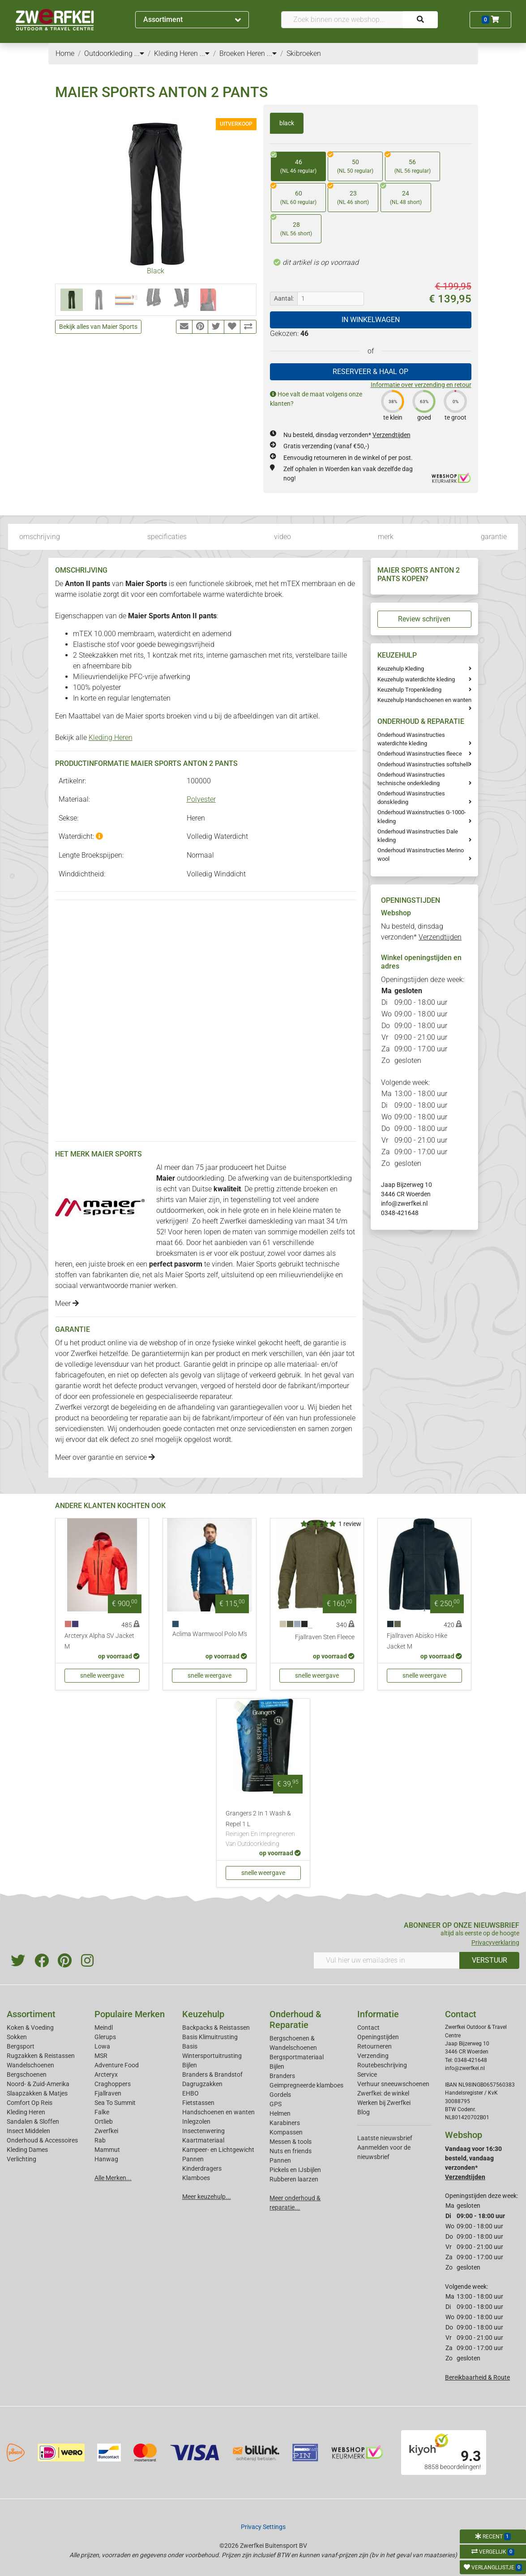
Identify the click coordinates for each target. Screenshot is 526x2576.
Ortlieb (103, 2121)
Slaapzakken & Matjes (37, 2093)
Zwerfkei (106, 2130)
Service (367, 2074)
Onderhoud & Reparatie (295, 2019)
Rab (100, 2140)
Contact (368, 2027)
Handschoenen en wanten (218, 2112)
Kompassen (286, 2132)
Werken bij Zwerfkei (384, 2102)
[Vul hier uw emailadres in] (386, 1960)
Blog (363, 2112)
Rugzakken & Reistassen (41, 2055)
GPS (275, 2104)
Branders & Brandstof (212, 2074)
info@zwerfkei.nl (404, 1203)
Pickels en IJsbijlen (295, 2169)
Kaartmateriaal (203, 2140)
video (282, 536)
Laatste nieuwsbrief (384, 2138)
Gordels (280, 2094)
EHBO (190, 2093)
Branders (282, 2075)
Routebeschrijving (382, 2065)
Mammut (107, 2149)
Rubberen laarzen (293, 2179)
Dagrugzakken (202, 2083)
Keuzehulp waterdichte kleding (416, 679)
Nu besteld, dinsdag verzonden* (347, 434)
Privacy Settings (263, 2526)
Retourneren (374, 2046)
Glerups (105, 2036)
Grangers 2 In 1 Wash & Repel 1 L (263, 1829)
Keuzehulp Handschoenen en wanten (424, 700)
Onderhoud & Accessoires (42, 2140)
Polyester (201, 799)
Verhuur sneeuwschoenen (393, 2083)
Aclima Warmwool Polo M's (209, 1634)
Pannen (280, 2160)
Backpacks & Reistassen (216, 2027)
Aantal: (284, 298)
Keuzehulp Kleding (400, 668)
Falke (101, 2112)
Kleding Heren (111, 737)
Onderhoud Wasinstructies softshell (423, 764)
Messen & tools (290, 2141)
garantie (494, 536)
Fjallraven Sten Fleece (325, 1637)
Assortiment (192, 19)
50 (350, 163)
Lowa (102, 2046)
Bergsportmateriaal (296, 2057)
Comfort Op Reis (29, 2102)
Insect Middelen (28, 2130)
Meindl (103, 2027)
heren (193, 1232)
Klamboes (196, 2177)
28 (291, 226)
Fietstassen (198, 2102)
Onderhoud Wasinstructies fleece (419, 753)
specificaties (167, 536)
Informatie (378, 2014)
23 (348, 194)
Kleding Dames (27, 2149)
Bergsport (20, 2046)
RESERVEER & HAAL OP (370, 371)
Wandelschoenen (30, 2065)
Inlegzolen (196, 2121)
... (139, 53)
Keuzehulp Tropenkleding (409, 689)
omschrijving (39, 536)
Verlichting (21, 2159)
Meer (67, 1303)
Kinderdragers (202, 2168)
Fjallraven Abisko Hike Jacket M (417, 1641)
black (286, 123)
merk (385, 536)
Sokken (17, 2036)
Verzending (373, 2055)
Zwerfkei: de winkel (383, 2093)
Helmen (280, 2113)
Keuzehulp (203, 2014)
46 (293, 163)
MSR (100, 2055)
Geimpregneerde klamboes (306, 2085)
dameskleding (270, 1221)
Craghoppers (112, 2083)
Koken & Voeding (30, 2027)
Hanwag (106, 2159)
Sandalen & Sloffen (33, 2121)
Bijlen (189, 2065)
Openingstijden (378, 2036)
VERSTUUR (489, 1960)
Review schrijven (424, 619)
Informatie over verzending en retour (421, 384)
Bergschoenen (27, 2074)
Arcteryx (106, 2074)
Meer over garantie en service (105, 1457)
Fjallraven (107, 2093)
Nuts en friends (290, 2151)
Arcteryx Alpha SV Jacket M (99, 1641)
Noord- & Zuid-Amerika (38, 2083)
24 (401, 194)
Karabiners (284, 2122)
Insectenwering (203, 2130)
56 (408, 163)
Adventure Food (116, 2065)
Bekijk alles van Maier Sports (98, 326)
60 (293, 194)
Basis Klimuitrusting (210, 2036)
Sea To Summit (115, 2102)
